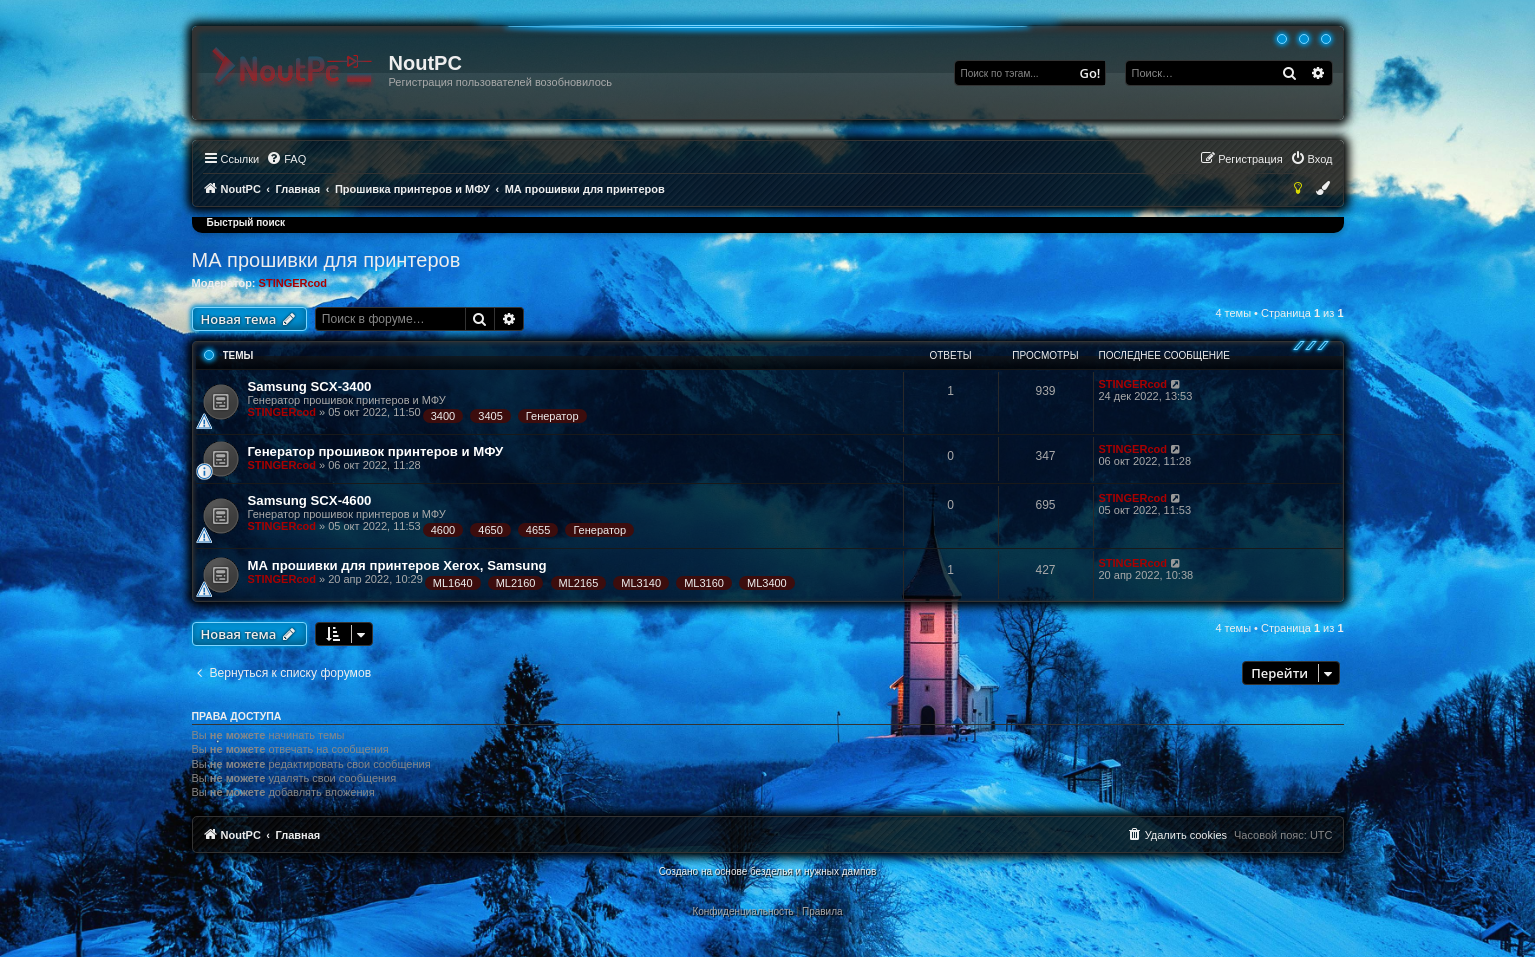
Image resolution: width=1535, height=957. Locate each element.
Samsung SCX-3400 (310, 386)
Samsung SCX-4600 (310, 500)
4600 (443, 530)
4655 (538, 530)
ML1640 (453, 583)
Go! (1090, 73)
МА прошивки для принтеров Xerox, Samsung (397, 565)
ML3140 (641, 583)
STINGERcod (293, 283)
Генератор (552, 416)
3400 (443, 416)
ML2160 (516, 583)
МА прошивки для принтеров (326, 260)
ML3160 (704, 583)
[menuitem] (286, 159)
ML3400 (767, 583)
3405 (490, 416)
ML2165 (579, 583)
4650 (490, 530)
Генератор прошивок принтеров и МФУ (376, 451)
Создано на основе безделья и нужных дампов (768, 871)
